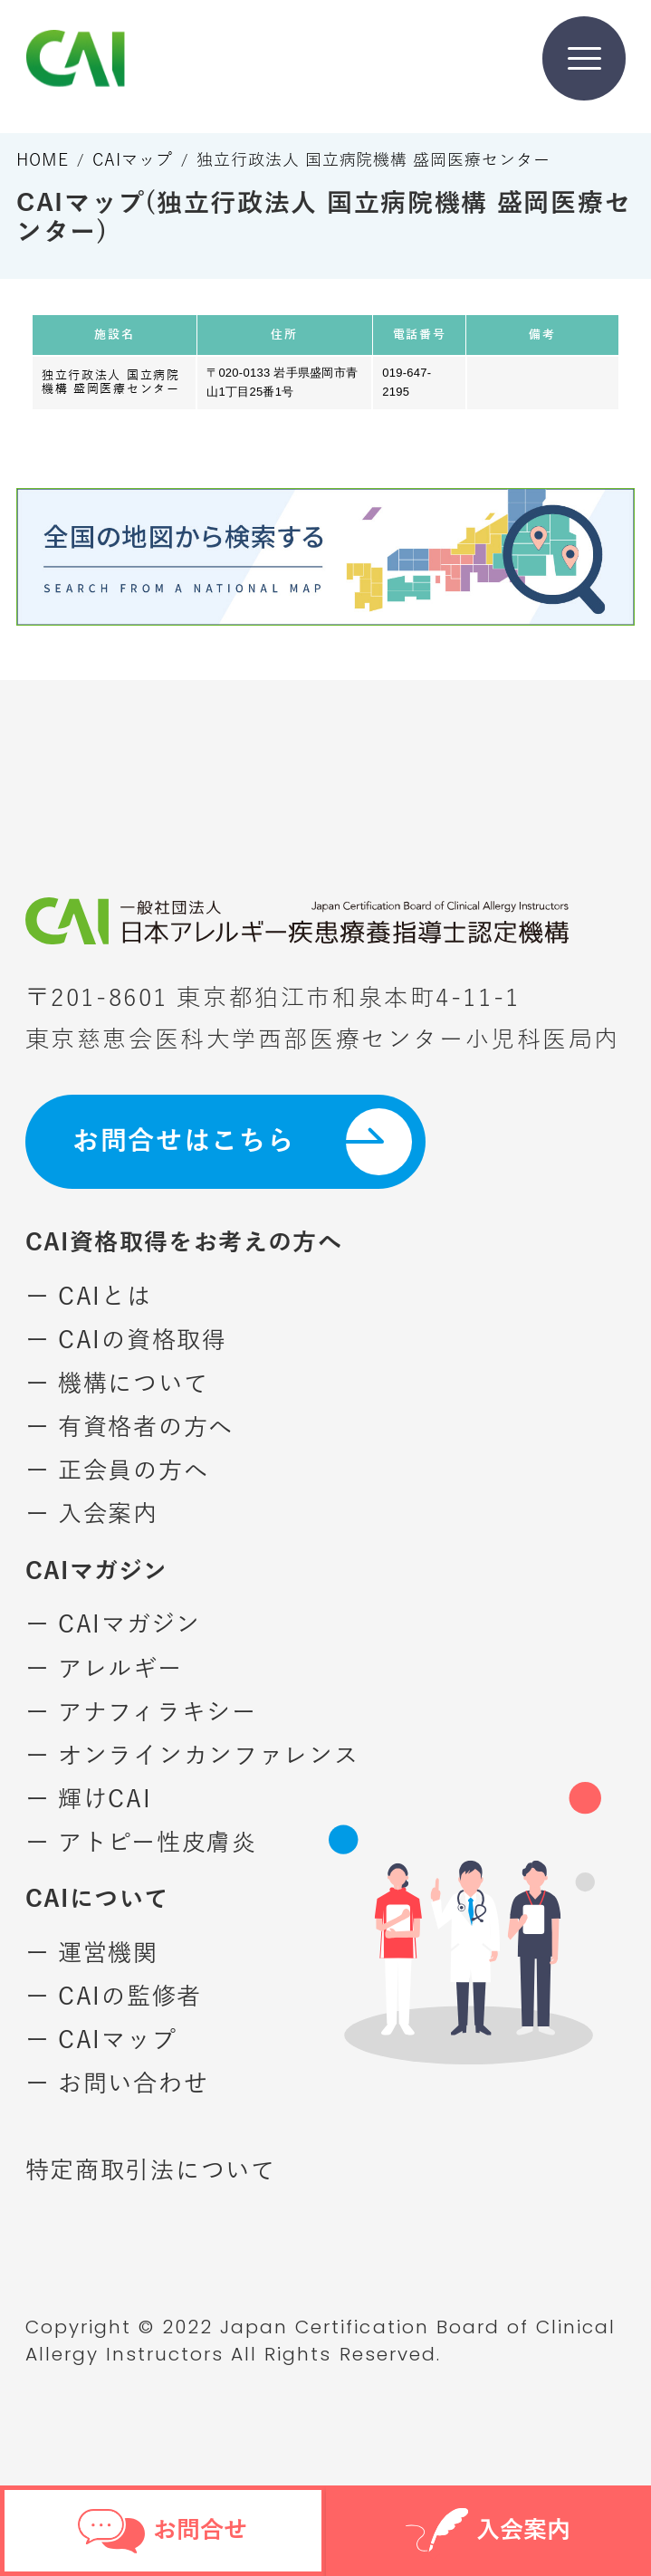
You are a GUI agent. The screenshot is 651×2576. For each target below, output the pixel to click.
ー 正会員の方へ (117, 1471)
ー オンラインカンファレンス (192, 1756)
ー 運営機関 (91, 1953)
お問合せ (162, 2531)
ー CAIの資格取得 (126, 1340)
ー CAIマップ (101, 2040)
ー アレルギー (104, 1669)
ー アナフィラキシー (141, 1713)
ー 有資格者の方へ (129, 1427)
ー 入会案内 (91, 1514)
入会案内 (488, 2534)
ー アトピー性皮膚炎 (141, 1843)
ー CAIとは (88, 1297)
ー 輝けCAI (88, 1799)
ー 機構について (117, 1384)
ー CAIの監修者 (113, 1997)
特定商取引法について (150, 2171)
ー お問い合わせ (117, 2084)
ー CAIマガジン (113, 1625)
